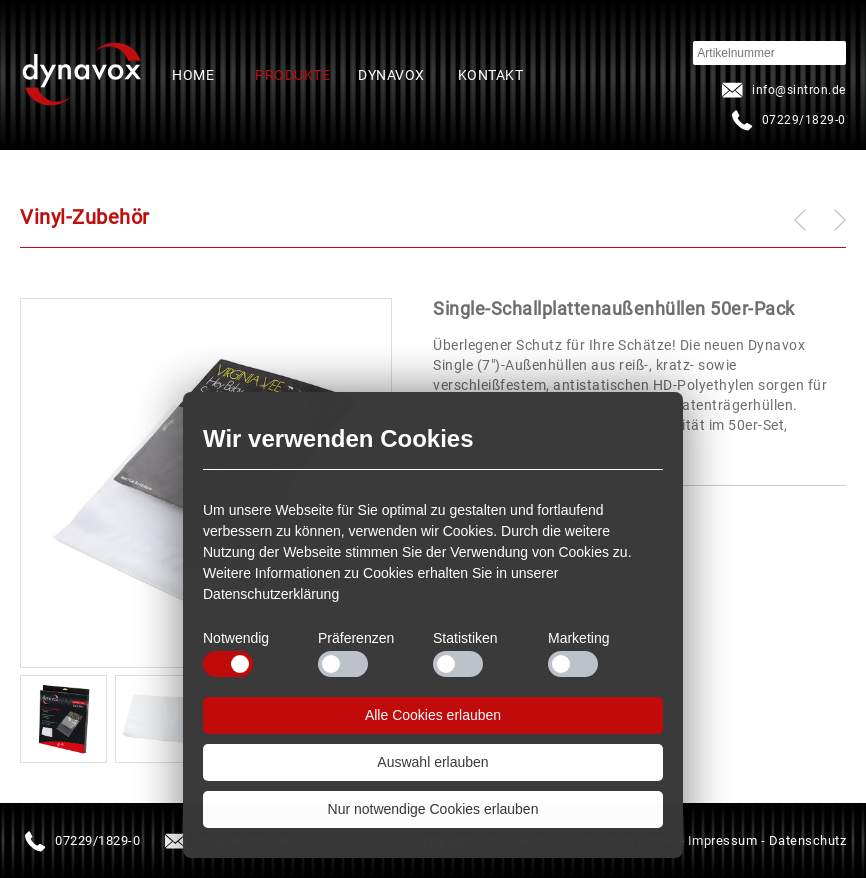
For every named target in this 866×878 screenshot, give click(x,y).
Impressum (723, 840)
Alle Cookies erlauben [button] (433, 715)
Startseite (82, 75)
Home (193, 75)
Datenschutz (808, 840)
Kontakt (491, 75)
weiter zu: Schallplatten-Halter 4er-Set (840, 219)
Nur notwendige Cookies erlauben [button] (433, 809)
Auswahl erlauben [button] (432, 762)
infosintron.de (781, 90)
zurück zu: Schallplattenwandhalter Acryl (800, 220)
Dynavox (391, 75)
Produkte (292, 75)
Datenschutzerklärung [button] (271, 594)
